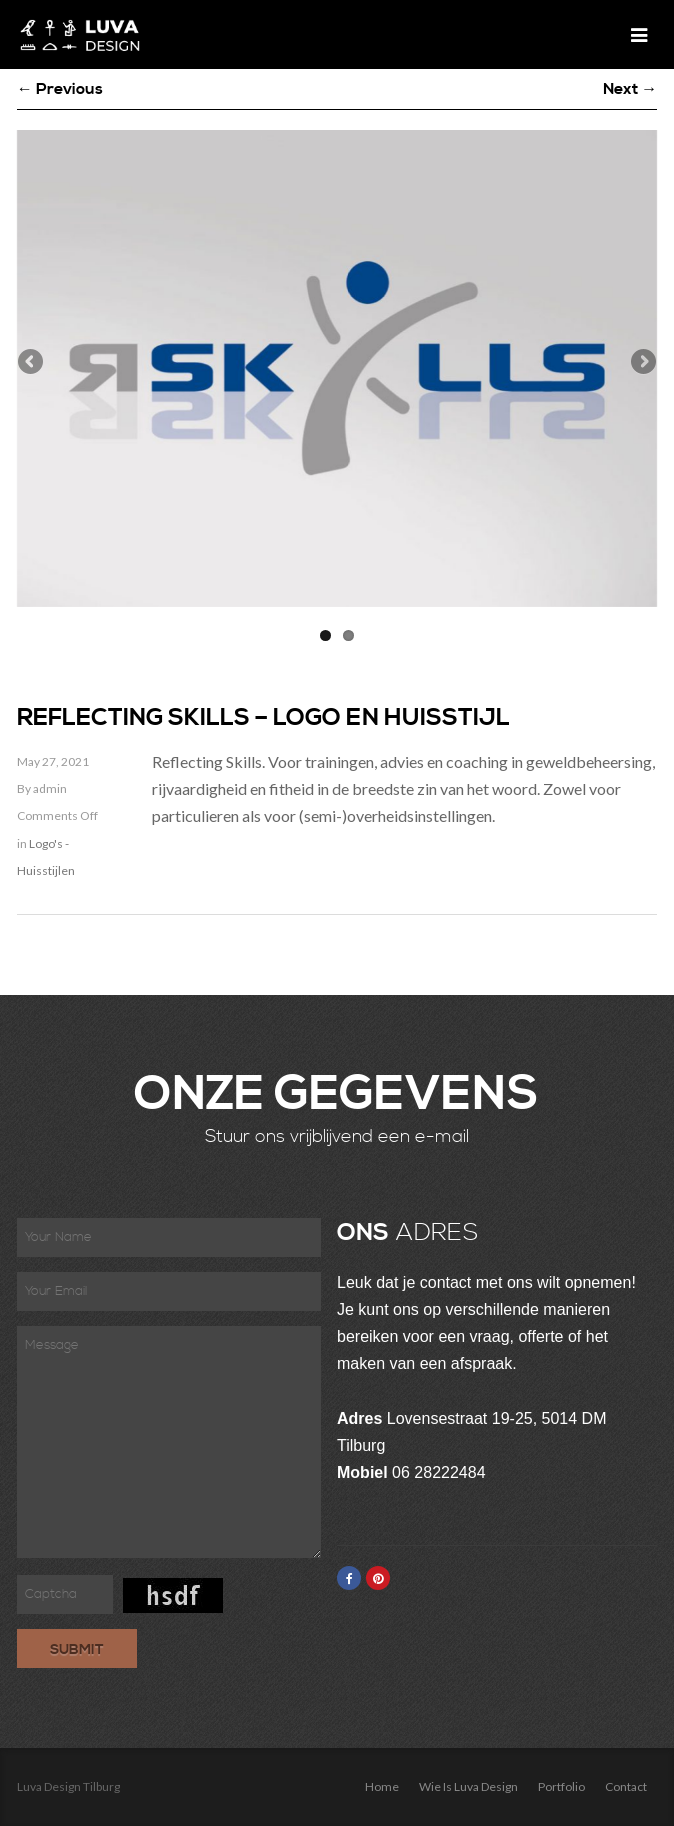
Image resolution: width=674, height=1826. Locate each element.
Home (382, 1786)
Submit (77, 1650)
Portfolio (561, 1786)
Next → (630, 89)
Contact (626, 1786)
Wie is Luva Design (468, 1786)
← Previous (60, 89)
